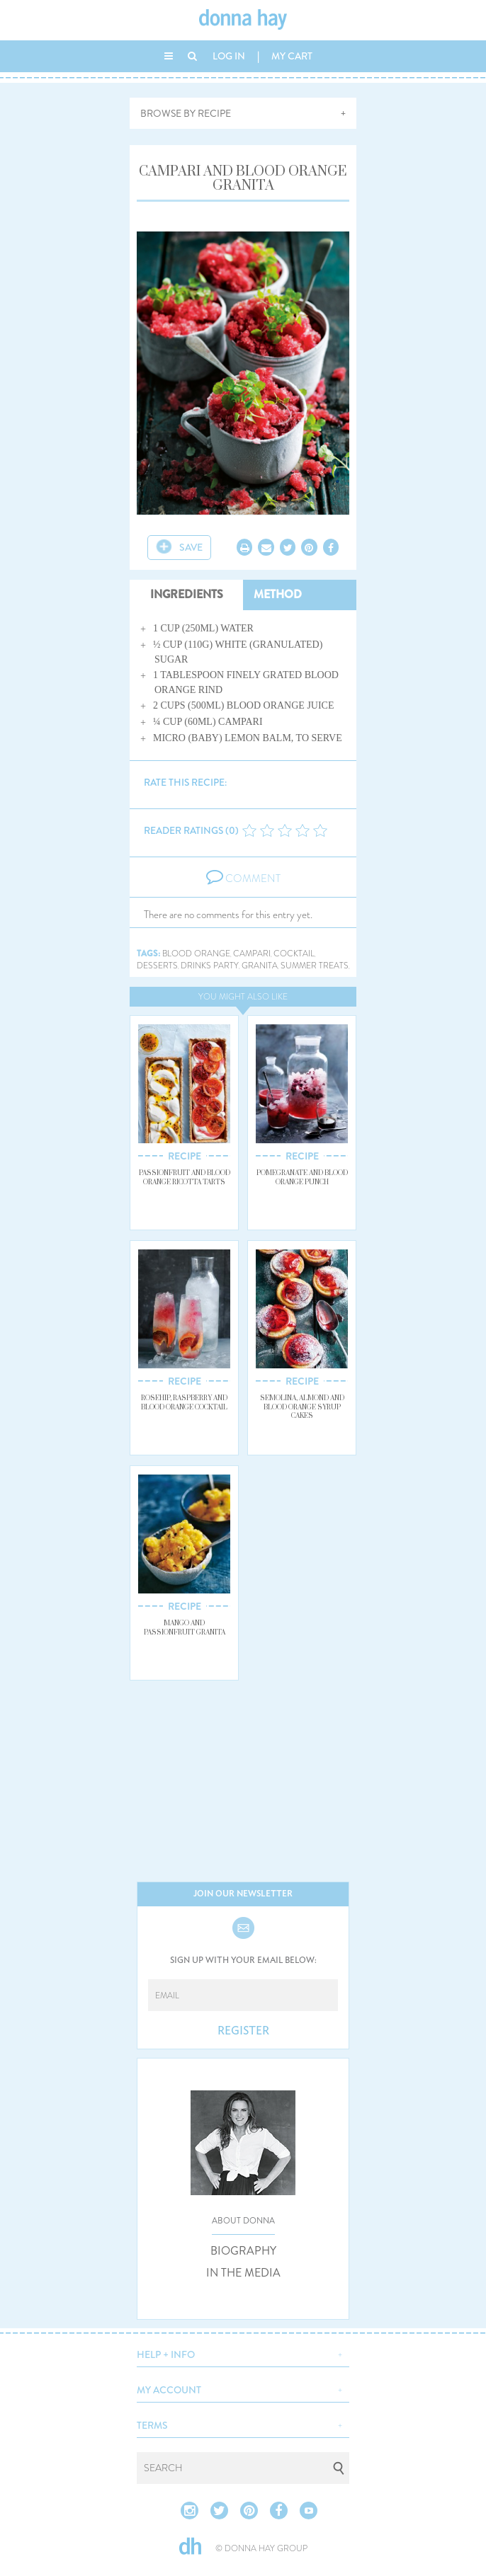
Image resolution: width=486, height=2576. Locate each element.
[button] (243, 2353)
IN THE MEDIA (243, 2273)
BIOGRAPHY (243, 2251)
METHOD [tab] (278, 594)
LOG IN (229, 56)
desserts (157, 966)
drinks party (210, 966)
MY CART (291, 56)
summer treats (315, 966)
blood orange (196, 954)
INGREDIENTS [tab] (186, 594)
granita (260, 966)
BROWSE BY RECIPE (185, 113)
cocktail (294, 954)
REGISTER (243, 2031)
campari (252, 954)
